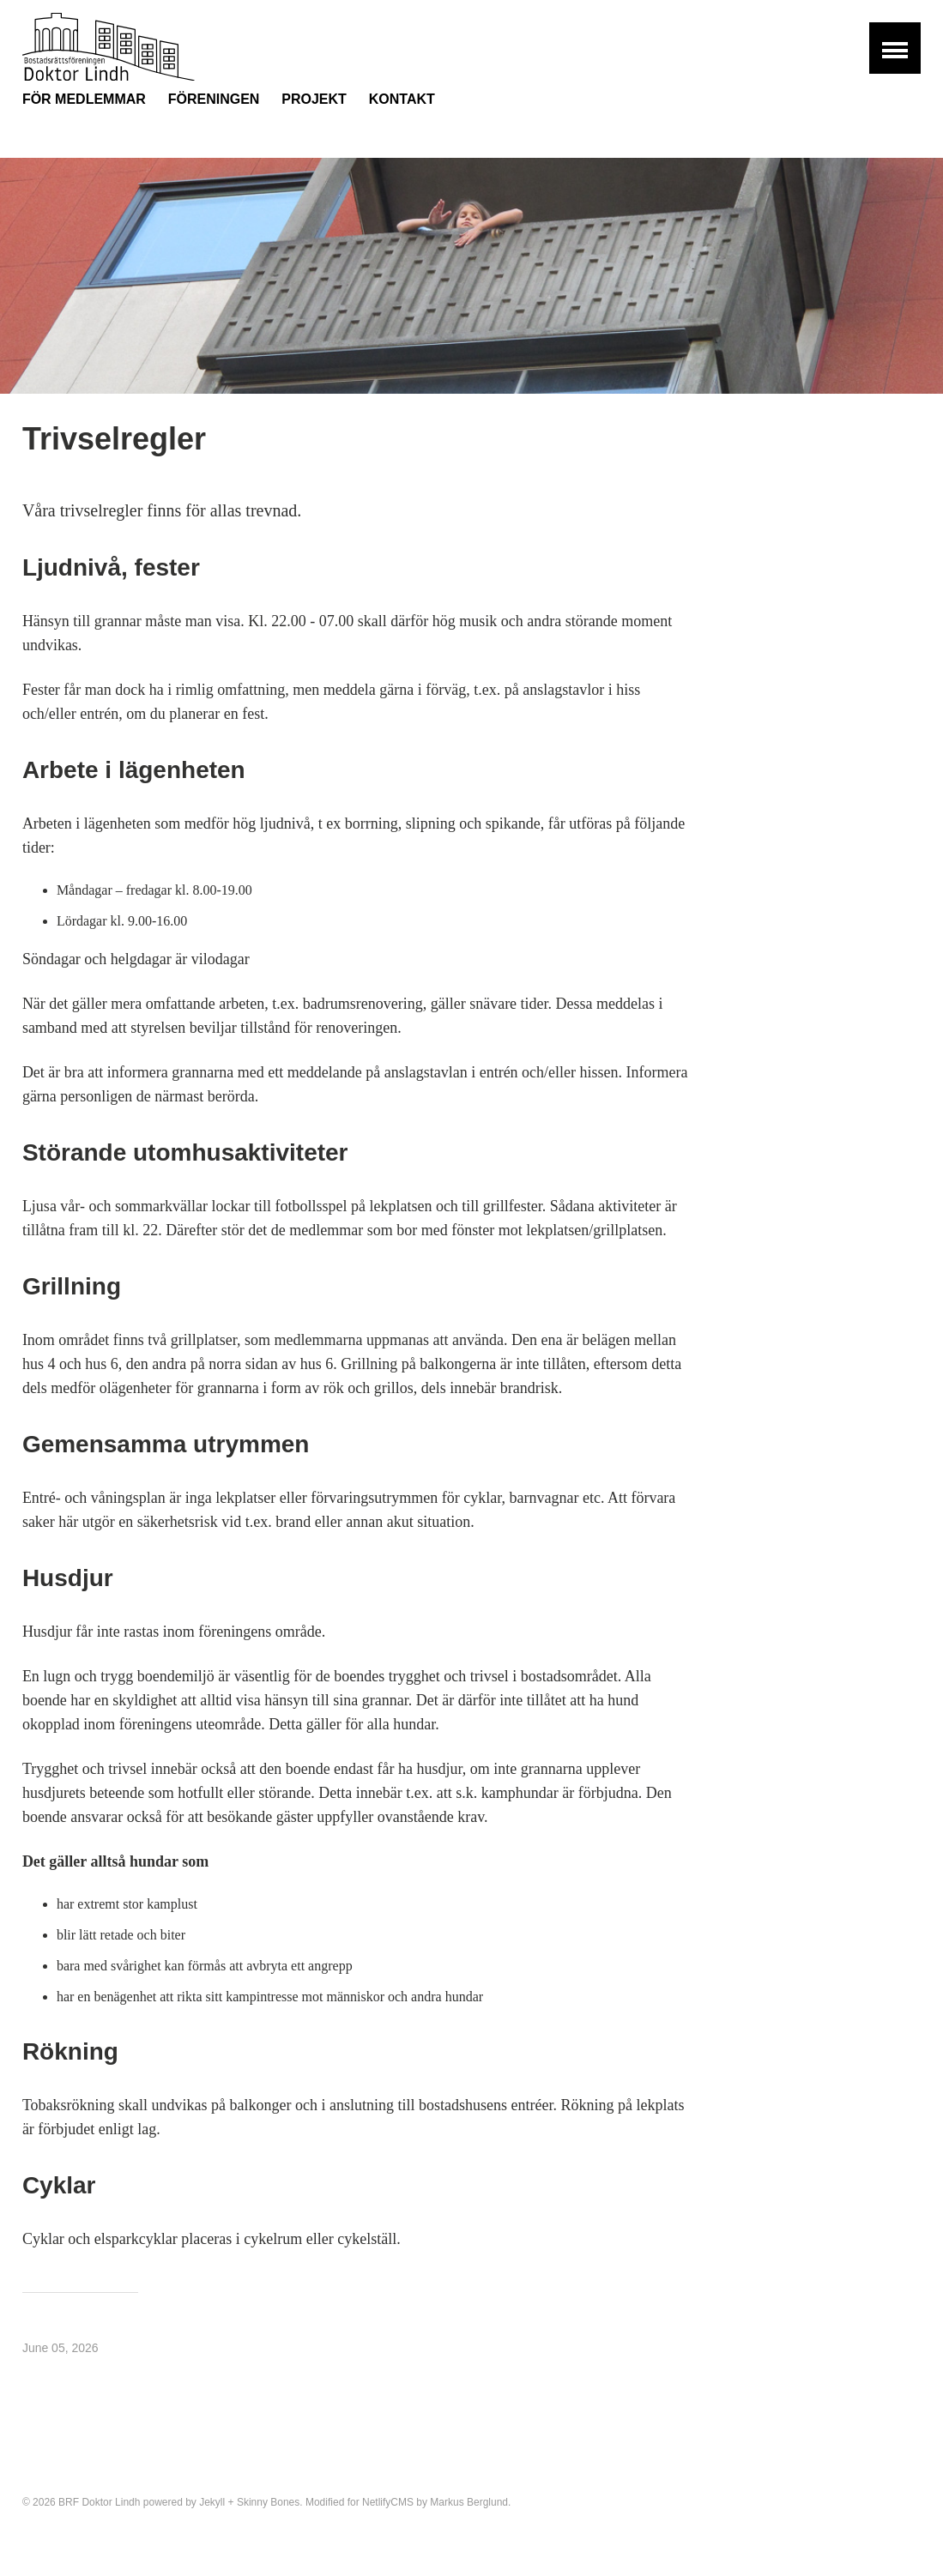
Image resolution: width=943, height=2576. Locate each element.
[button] (895, 48)
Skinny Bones (268, 2502)
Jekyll (212, 2502)
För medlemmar (84, 99)
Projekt (314, 99)
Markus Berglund (469, 2502)
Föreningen (214, 99)
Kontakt (402, 99)
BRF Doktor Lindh (99, 2502)
